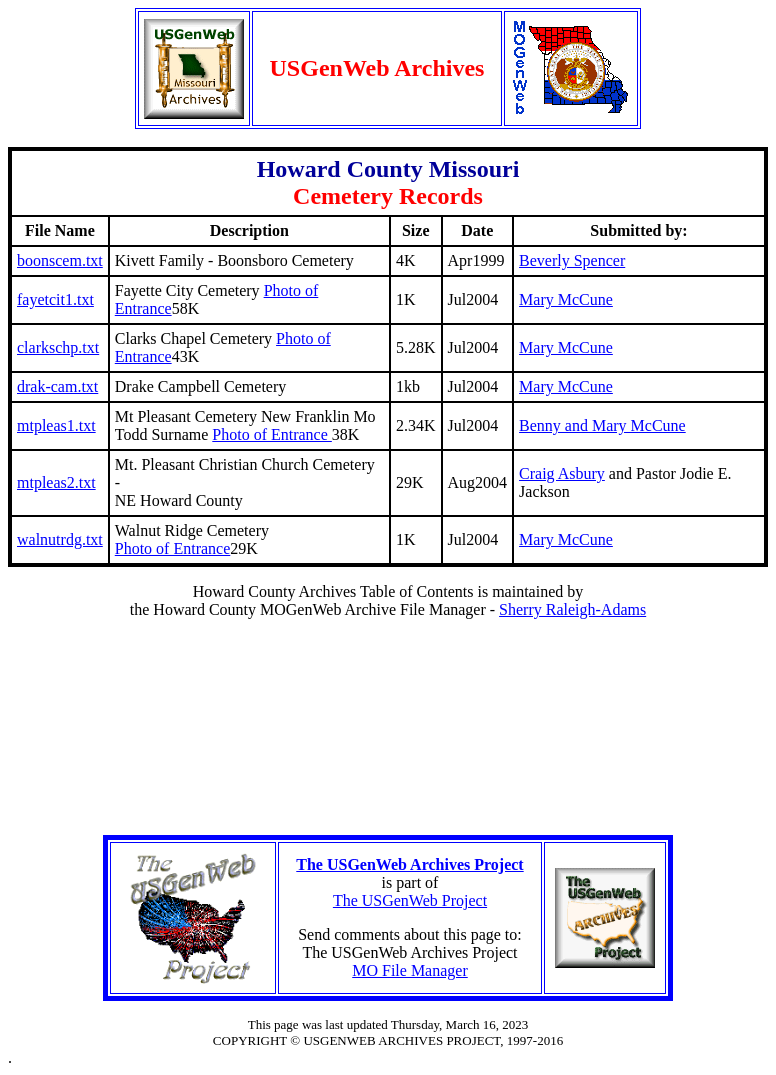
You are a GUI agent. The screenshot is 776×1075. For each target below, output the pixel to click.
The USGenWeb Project (410, 900)
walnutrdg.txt (60, 539)
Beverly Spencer (572, 260)
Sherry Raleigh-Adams (572, 609)
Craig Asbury (562, 473)
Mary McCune (566, 299)
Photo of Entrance (272, 434)
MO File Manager (410, 970)
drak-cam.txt (57, 386)
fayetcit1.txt (55, 299)
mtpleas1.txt (56, 425)
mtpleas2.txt (56, 482)
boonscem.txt (60, 260)
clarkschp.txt (58, 347)
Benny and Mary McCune (602, 425)
